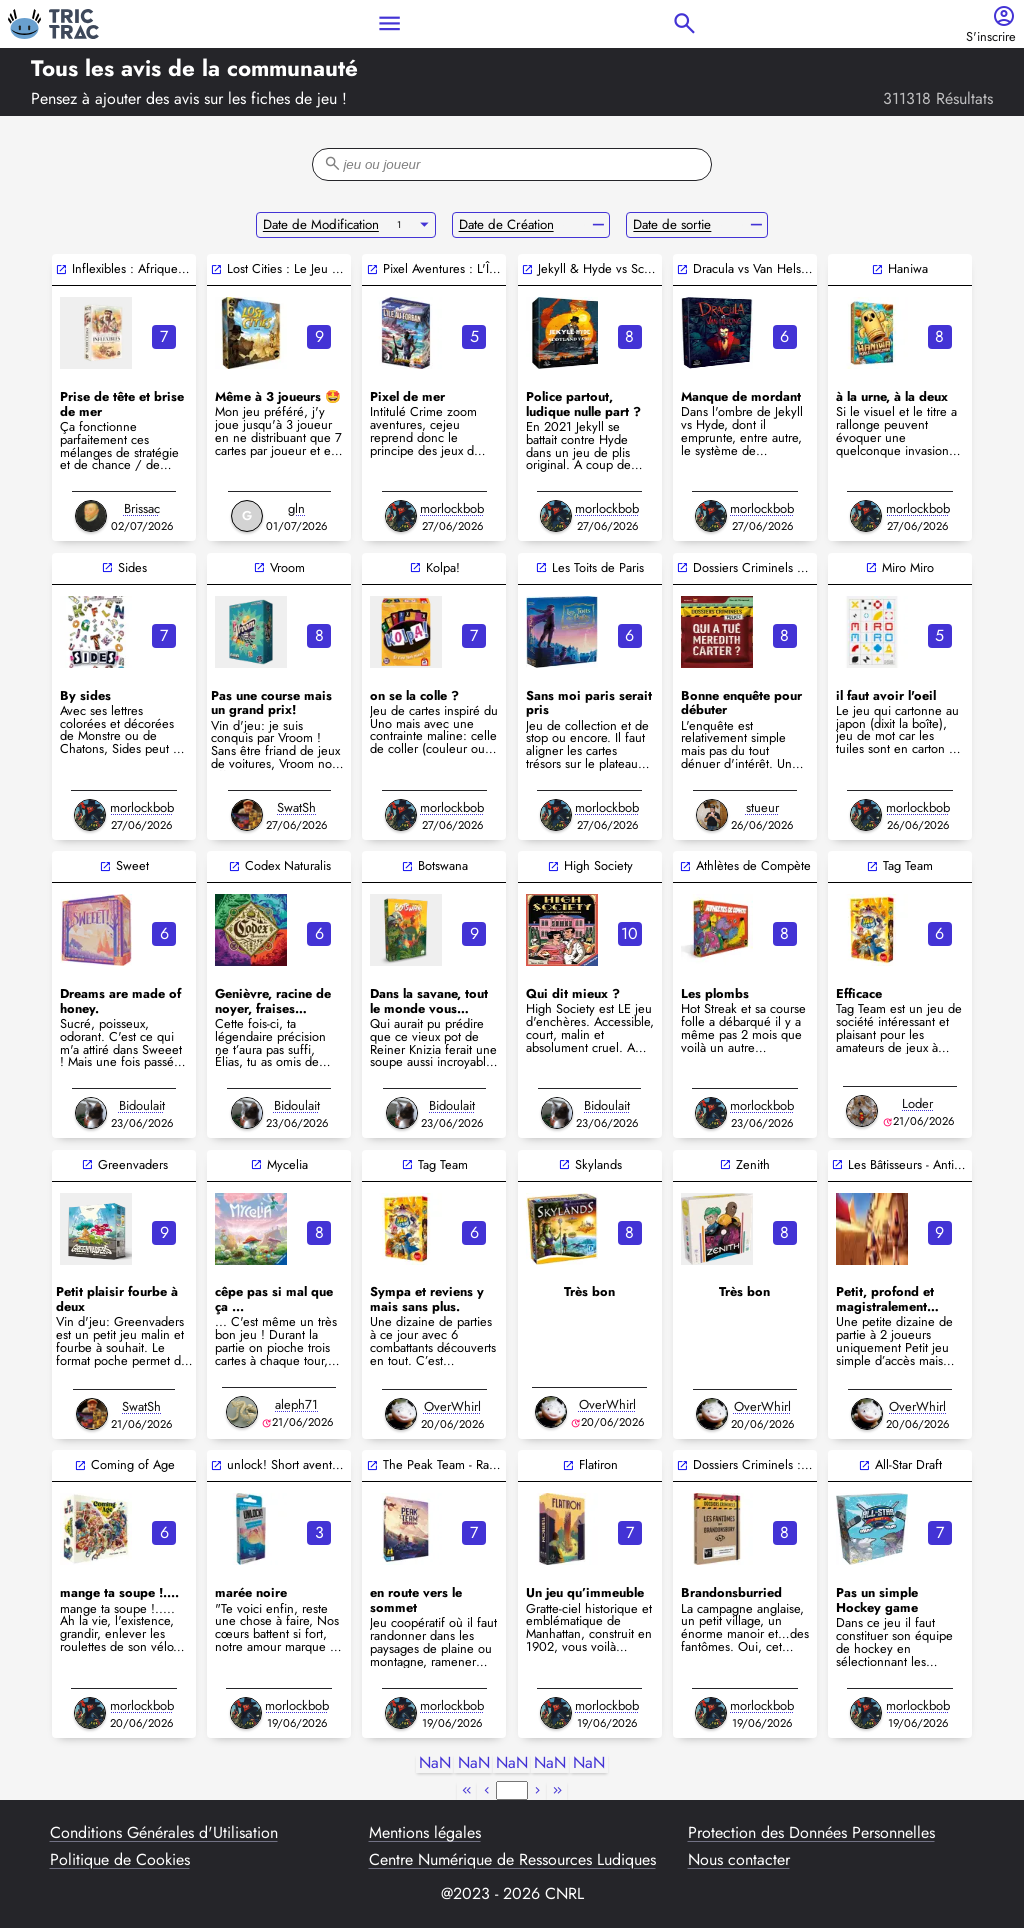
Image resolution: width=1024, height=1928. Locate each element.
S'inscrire (991, 37)
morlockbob (452, 508)
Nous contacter (739, 1860)
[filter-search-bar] (512, 164)
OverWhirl (452, 1406)
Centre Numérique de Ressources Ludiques (512, 1860)
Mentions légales (425, 1833)
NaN (435, 1763)
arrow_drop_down (424, 225)
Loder (917, 1103)
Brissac (142, 508)
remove (598, 225)
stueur (762, 807)
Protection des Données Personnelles (811, 1833)
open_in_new (61, 269)
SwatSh (296, 807)
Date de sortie (672, 224)
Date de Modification (321, 224)
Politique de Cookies (120, 1860)
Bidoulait (142, 1105)
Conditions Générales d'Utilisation (164, 1833)
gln (296, 508)
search (684, 23)
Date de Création (506, 224)
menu (389, 23)
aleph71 (296, 1404)
